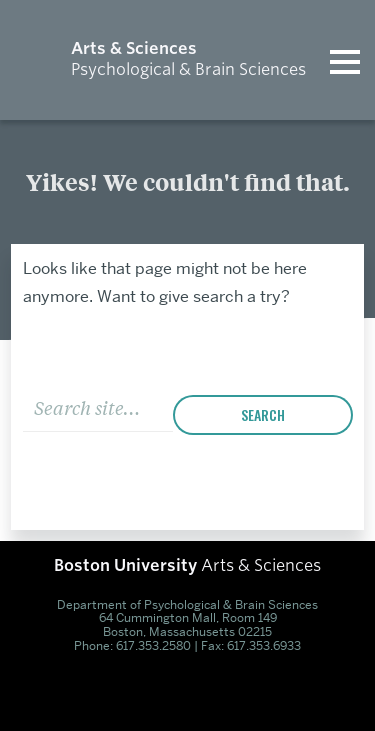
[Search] (98, 405)
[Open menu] (345, 60)
